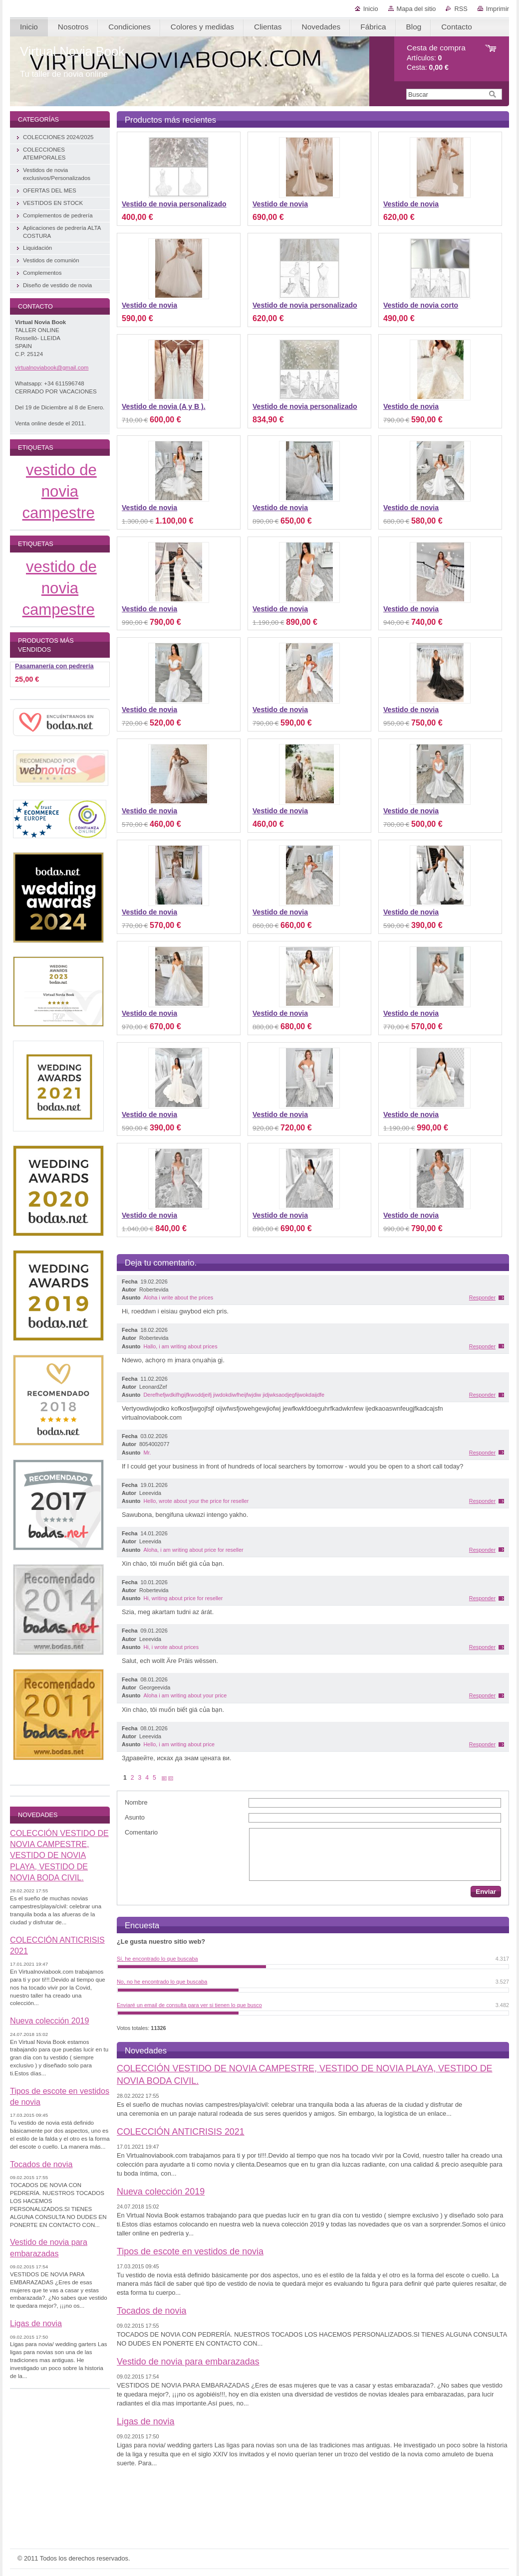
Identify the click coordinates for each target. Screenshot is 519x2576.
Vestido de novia (280, 204)
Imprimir (497, 8)
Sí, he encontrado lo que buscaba (157, 1959)
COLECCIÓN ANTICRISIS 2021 (181, 2132)
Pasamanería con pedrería (54, 666)
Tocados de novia (151, 2311)
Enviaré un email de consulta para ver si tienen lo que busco (189, 2005)
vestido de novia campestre (59, 491)
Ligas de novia (145, 2421)
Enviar (486, 1891)
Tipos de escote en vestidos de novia (190, 2251)
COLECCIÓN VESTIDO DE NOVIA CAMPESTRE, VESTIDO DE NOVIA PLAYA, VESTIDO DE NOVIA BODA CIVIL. (59, 1855)
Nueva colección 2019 (161, 2192)
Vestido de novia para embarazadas (188, 2362)
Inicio (370, 8)
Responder (482, 1297)
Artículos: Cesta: (436, 57)
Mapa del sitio (416, 8)
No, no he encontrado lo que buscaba (162, 1982)
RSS (460, 8)
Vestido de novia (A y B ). (164, 406)
